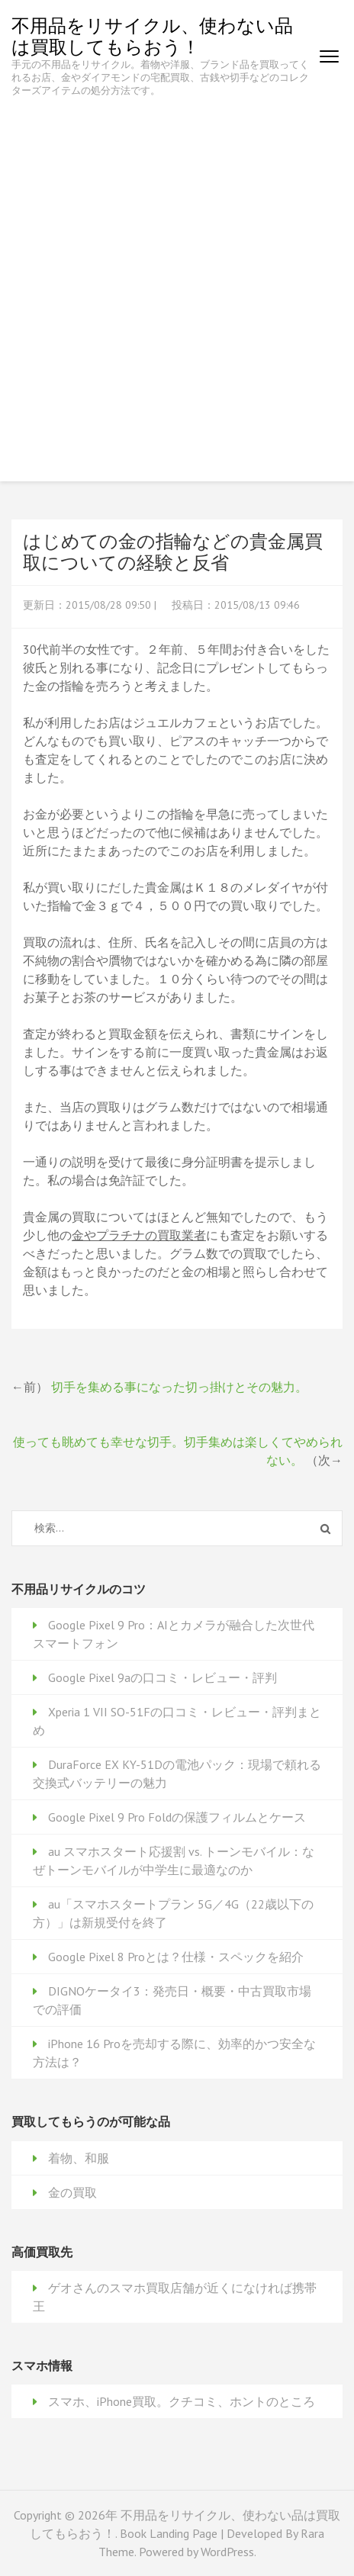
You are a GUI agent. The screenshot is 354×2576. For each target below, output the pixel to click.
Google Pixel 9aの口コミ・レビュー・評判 (162, 1677)
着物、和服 (78, 2158)
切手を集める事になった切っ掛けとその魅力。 (179, 1386)
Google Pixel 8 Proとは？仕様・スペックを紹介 (176, 1956)
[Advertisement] (177, 281)
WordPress (227, 2551)
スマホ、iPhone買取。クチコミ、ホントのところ (181, 2401)
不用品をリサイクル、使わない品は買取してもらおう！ (152, 36)
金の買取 (72, 2192)
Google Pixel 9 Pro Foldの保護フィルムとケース (177, 1817)
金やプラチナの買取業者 (139, 1235)
